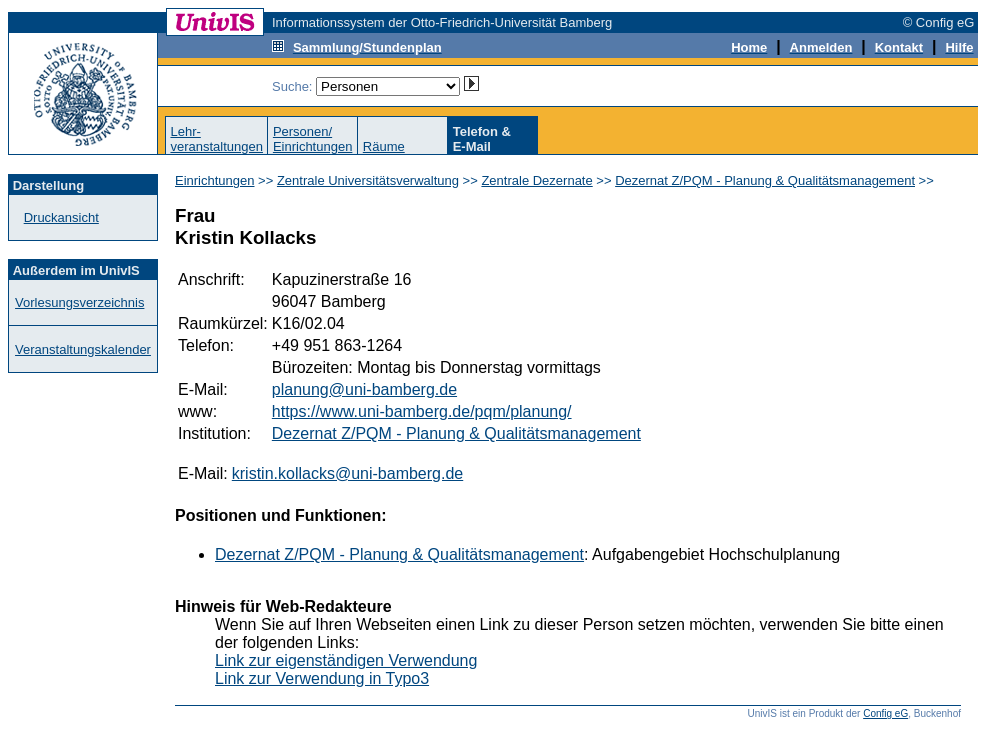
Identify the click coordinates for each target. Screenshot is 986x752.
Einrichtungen (215, 180)
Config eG (885, 713)
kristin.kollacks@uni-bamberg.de (347, 473)
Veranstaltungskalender (83, 349)
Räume (384, 146)
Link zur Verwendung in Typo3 (322, 678)
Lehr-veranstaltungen (216, 139)
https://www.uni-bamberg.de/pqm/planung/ (422, 411)
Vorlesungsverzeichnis (79, 302)
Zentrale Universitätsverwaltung (368, 180)
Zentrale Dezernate (536, 180)
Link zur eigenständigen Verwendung (346, 660)
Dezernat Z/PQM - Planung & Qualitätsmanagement (765, 180)
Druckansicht (61, 217)
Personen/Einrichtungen (313, 139)
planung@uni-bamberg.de (364, 389)
